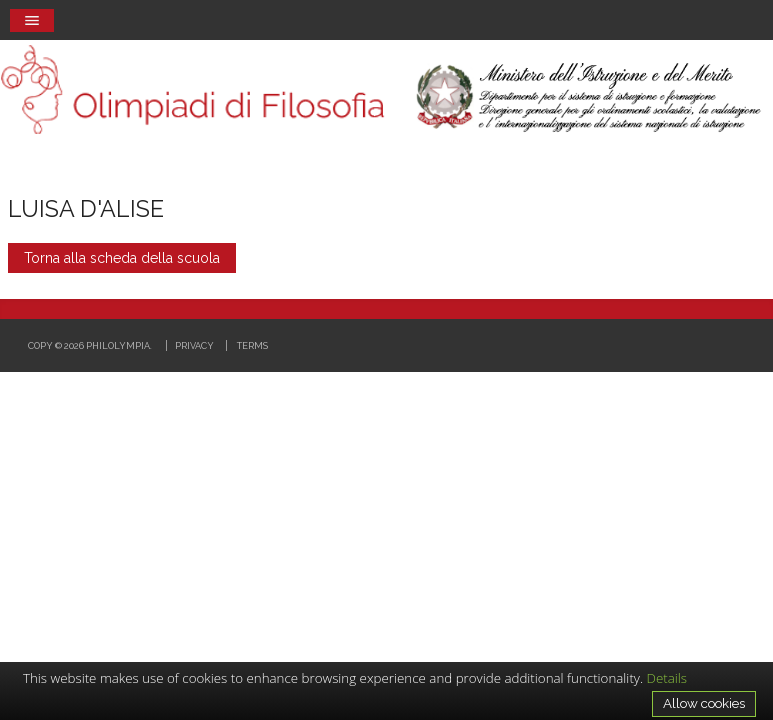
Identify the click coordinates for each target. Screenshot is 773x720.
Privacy (194, 345)
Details (667, 678)
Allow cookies (704, 703)
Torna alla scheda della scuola (122, 258)
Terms (252, 345)
